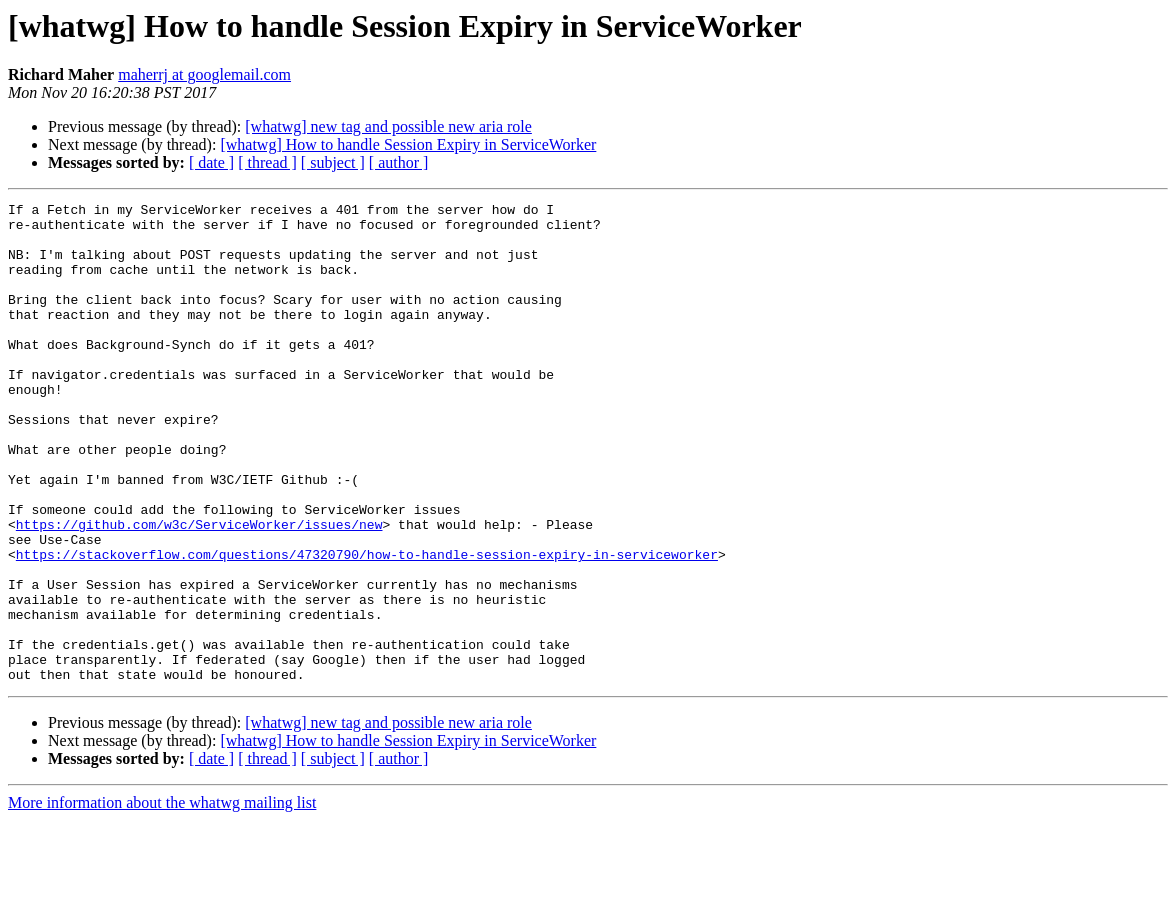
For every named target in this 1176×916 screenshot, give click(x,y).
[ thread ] (267, 162)
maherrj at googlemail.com (204, 74)
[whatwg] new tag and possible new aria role (388, 126)
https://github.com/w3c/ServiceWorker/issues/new (199, 590)
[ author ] (399, 162)
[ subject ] (333, 162)
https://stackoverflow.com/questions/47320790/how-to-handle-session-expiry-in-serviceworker (367, 626)
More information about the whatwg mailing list (162, 898)
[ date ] (211, 162)
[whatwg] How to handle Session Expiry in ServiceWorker (408, 144)
